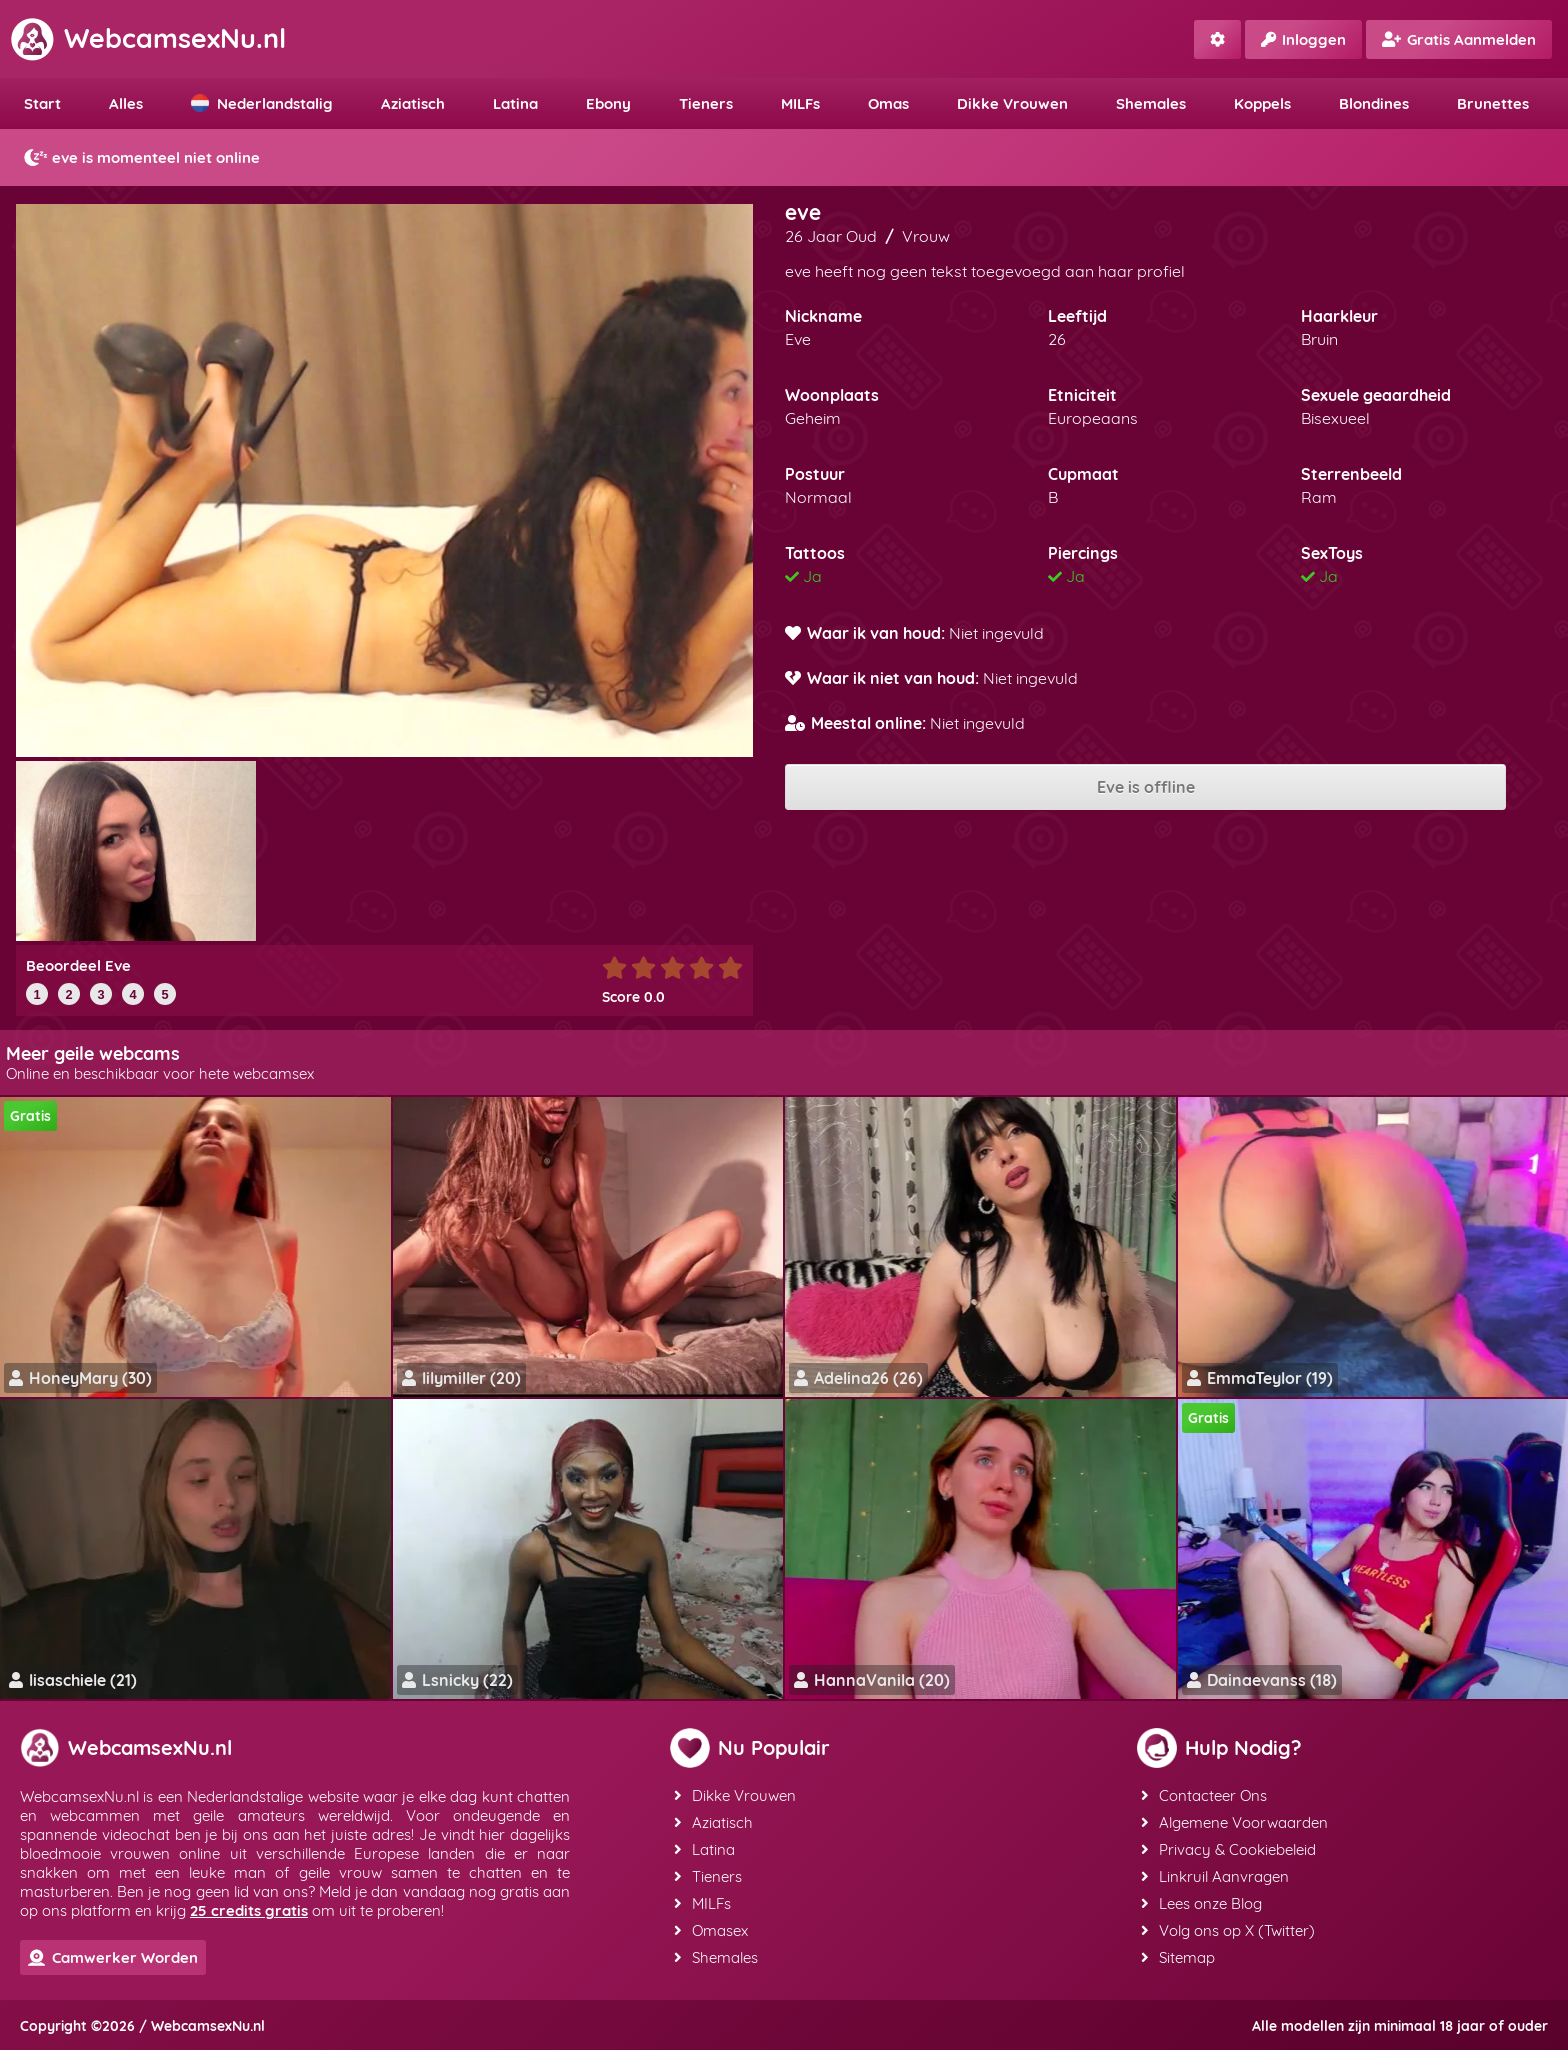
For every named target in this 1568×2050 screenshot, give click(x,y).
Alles (126, 103)
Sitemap (1178, 1957)
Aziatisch (413, 103)
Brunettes (1493, 103)
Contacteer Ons (1204, 1795)
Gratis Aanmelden (1459, 39)
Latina (515, 103)
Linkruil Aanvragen (1215, 1876)
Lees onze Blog (1201, 1903)
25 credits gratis (249, 1910)
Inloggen (1303, 39)
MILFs (800, 103)
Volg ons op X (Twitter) (1228, 1930)
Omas (888, 103)
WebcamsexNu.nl (148, 38)
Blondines (1374, 103)
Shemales (1151, 103)
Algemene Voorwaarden (1234, 1822)
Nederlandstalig (262, 103)
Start (42, 103)
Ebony (608, 103)
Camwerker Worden (113, 1957)
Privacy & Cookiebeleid (1228, 1849)
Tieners (706, 103)
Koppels (1262, 103)
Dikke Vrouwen (1012, 103)
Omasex (711, 1930)
